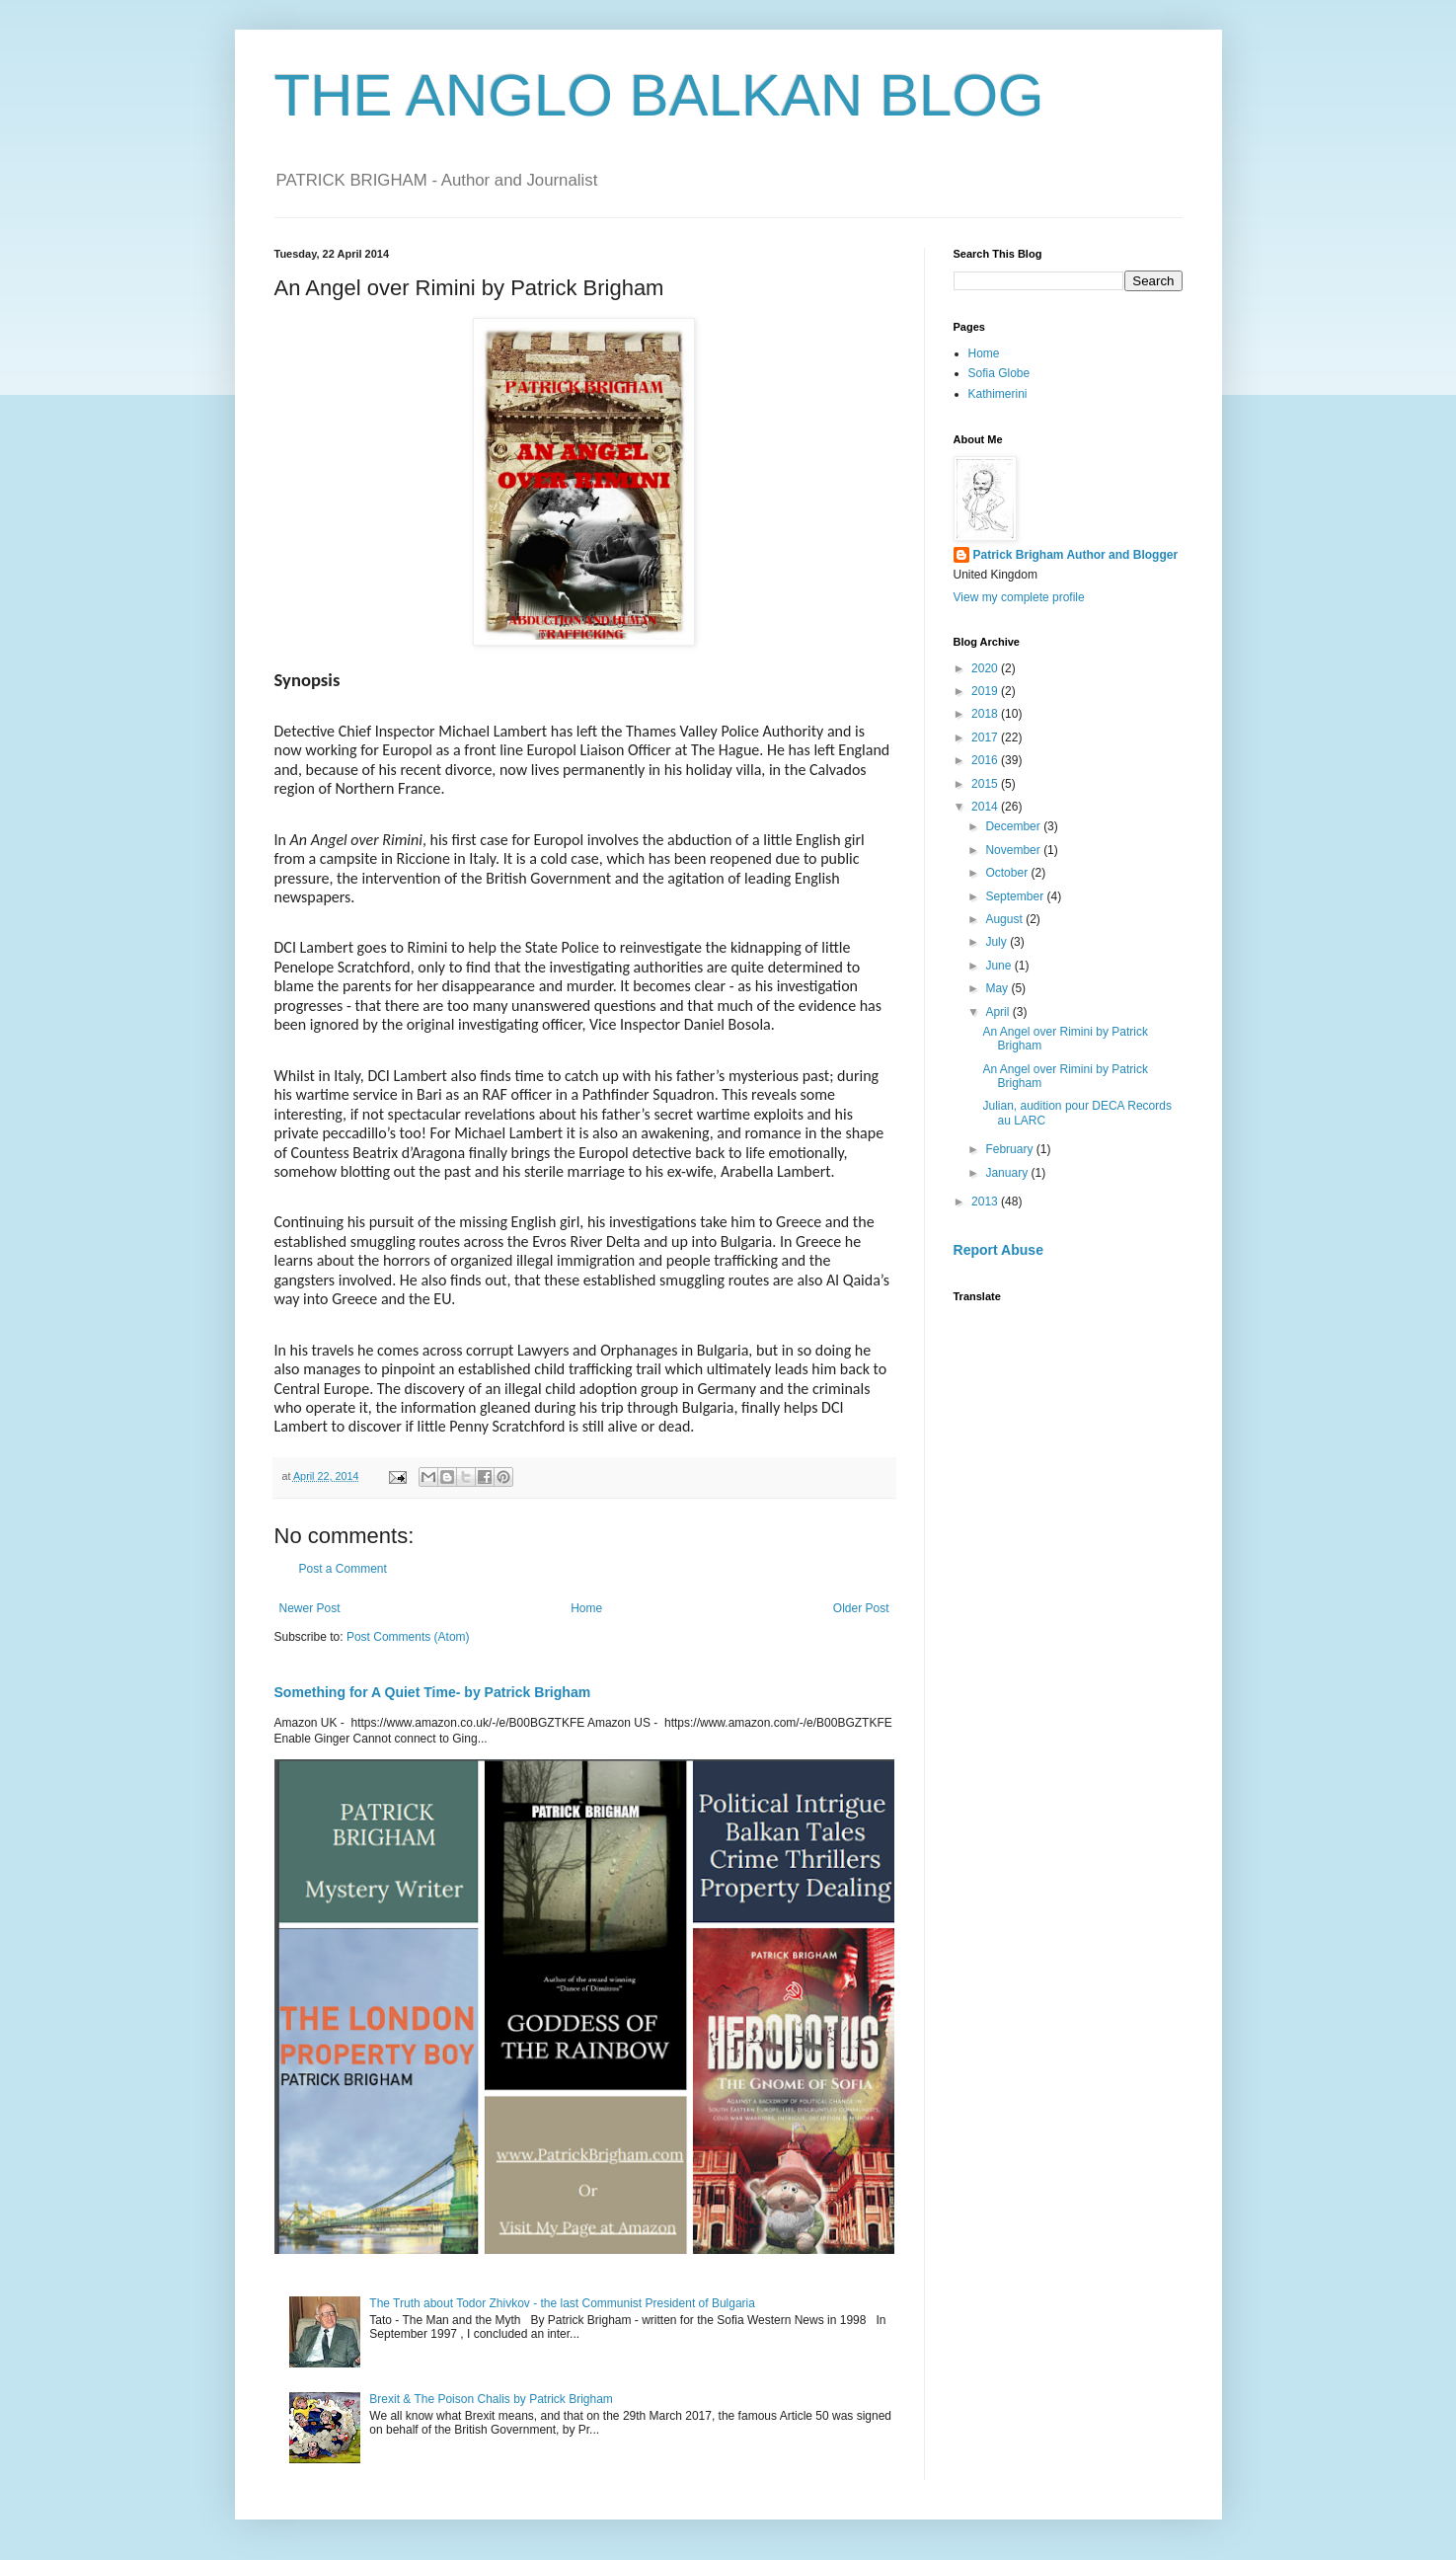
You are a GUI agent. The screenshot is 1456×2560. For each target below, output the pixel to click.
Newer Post (310, 1608)
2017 (986, 737)
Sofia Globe (999, 373)
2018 (986, 714)
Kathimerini (998, 394)
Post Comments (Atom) (408, 1637)
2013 (986, 1201)
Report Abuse (998, 1250)
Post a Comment (343, 1569)
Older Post (861, 1608)
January (1008, 1173)
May (998, 988)
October (1008, 873)
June (999, 965)
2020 (986, 668)
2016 (986, 760)
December (1014, 826)
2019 (986, 691)
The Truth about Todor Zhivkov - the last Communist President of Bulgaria (562, 2303)
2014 (986, 807)
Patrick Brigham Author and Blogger (1076, 555)
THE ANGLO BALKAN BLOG (659, 95)
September (1015, 896)
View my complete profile (1019, 597)
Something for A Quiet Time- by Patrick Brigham (432, 1692)
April (998, 1012)
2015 (986, 784)
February (1010, 1149)
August (1005, 919)
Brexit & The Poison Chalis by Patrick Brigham (491, 2399)
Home (586, 1608)
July (997, 942)
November (1014, 850)
